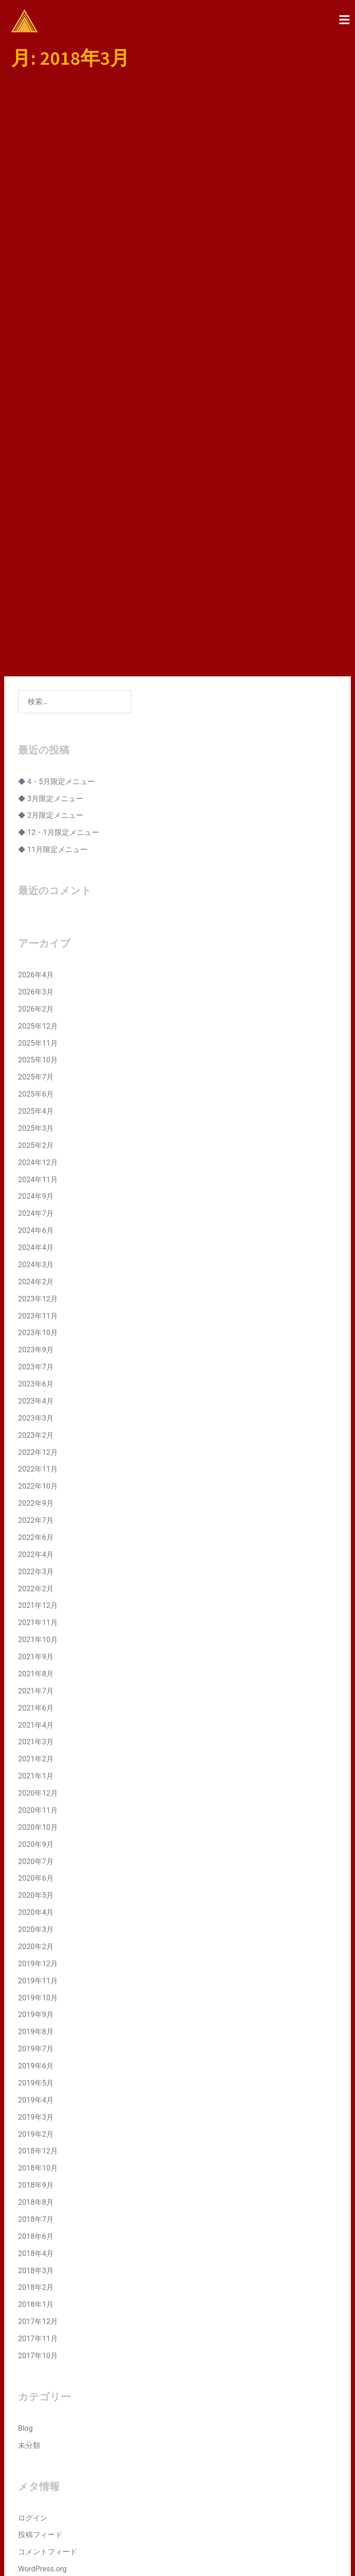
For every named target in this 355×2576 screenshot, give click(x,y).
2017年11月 (38, 2120)
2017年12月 (38, 2102)
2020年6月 (36, 1659)
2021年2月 (36, 1540)
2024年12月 (38, 943)
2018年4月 (36, 2034)
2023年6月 (36, 1165)
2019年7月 (36, 1830)
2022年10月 (38, 1267)
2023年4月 (36, 1182)
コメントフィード (47, 2333)
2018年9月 (36, 1966)
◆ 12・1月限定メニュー (58, 613)
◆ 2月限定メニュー (50, 596)
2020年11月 (38, 1591)
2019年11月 (38, 1762)
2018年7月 (36, 2000)
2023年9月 (36, 1131)
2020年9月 (36, 1625)
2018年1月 (36, 2085)
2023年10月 (38, 1114)
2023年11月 (38, 1096)
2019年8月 (36, 1813)
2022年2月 (36, 1369)
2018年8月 (36, 1983)
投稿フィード (40, 2316)
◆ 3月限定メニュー (50, 579)
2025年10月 (38, 841)
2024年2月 (36, 1063)
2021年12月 (38, 1386)
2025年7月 (36, 858)
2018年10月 (38, 1949)
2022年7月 (36, 1301)
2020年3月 (36, 1710)
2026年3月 (36, 773)
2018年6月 (36, 2017)
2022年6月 (36, 1318)
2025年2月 (36, 926)
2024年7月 (36, 994)
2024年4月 (36, 1028)
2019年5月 (36, 1864)
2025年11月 (38, 824)
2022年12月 (38, 1233)
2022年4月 (36, 1335)
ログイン (33, 2298)
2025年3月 (36, 909)
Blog (25, 2209)
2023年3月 (36, 1199)
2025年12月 (38, 807)
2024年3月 (36, 1046)
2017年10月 (38, 2137)
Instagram (292, 2460)
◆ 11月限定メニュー (52, 630)
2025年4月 (36, 892)
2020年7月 (36, 1642)
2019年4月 (36, 1881)
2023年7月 (36, 1148)
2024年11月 (38, 960)
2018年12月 (38, 1932)
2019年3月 (36, 1898)
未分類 (29, 2226)
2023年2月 (36, 1216)
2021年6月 (36, 1489)
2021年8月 (36, 1455)
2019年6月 (36, 1847)
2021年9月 (36, 1438)
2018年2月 (36, 2068)
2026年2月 (36, 790)
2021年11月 (38, 1403)
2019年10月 (38, 1778)
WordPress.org (42, 2350)
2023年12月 (38, 1080)
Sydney (200, 2559)
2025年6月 (36, 875)
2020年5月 (36, 1676)
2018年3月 (36, 2051)
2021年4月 (36, 1506)
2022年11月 (38, 1250)
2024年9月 (36, 977)
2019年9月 (36, 1795)
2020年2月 (36, 1727)
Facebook (290, 2448)
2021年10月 (38, 1421)
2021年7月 (36, 1472)
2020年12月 (38, 1574)
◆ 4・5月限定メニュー (56, 562)
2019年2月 (36, 1915)
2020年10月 (38, 1608)
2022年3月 (36, 1353)
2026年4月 (36, 756)
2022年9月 (36, 1284)
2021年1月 (36, 1557)
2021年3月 (36, 1523)
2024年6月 (36, 1011)
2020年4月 (36, 1693)
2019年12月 (38, 1745)
